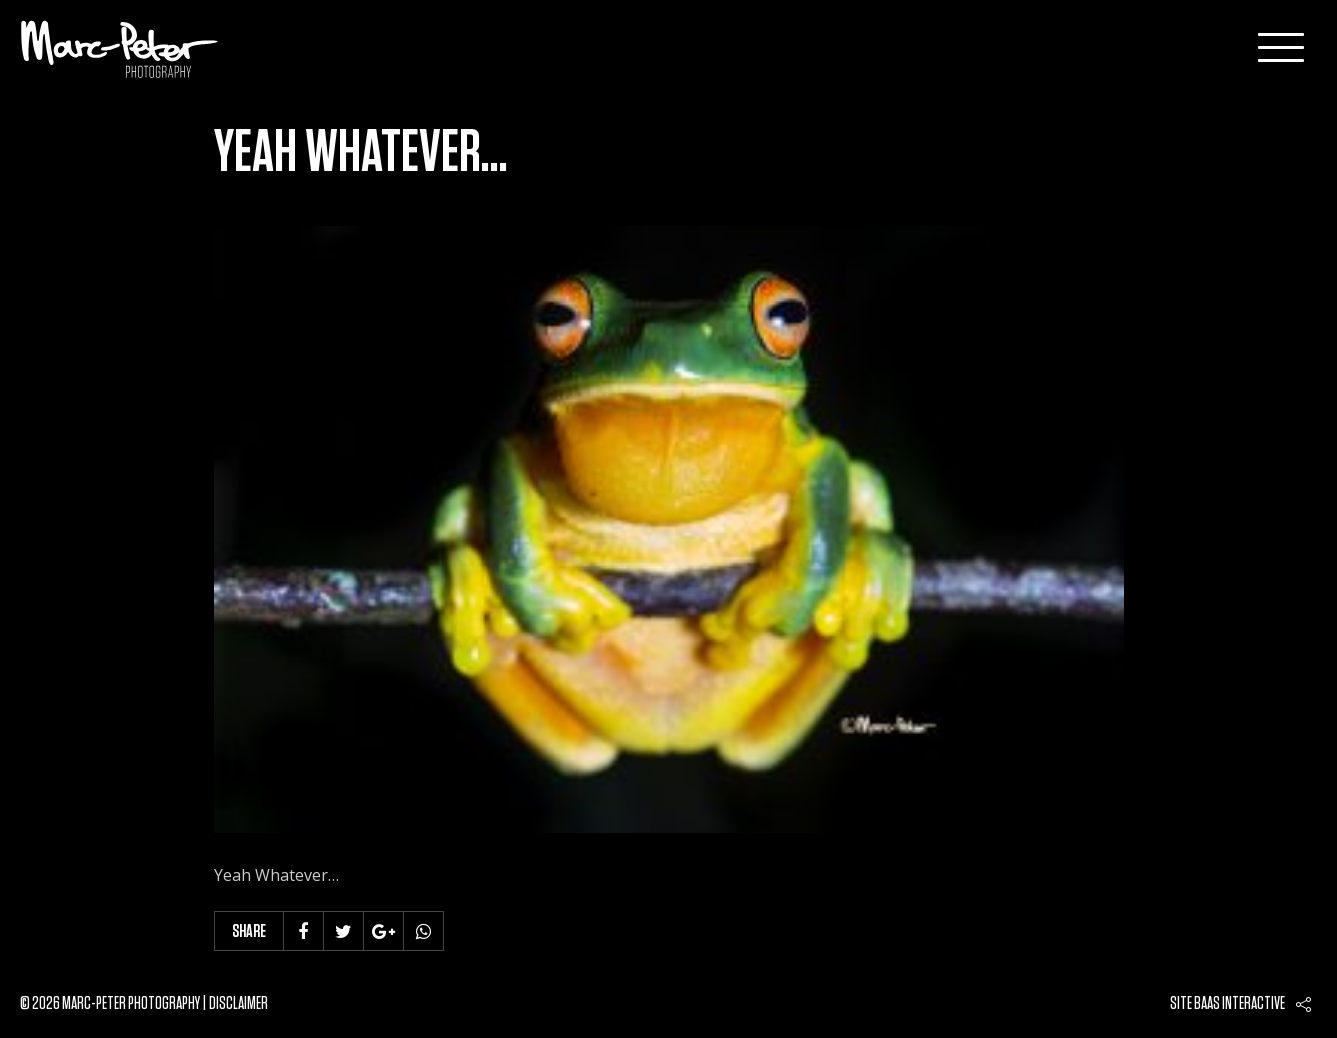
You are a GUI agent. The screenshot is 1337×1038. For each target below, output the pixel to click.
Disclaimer (238, 1004)
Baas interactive (1239, 1004)
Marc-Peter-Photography (120, 49)
